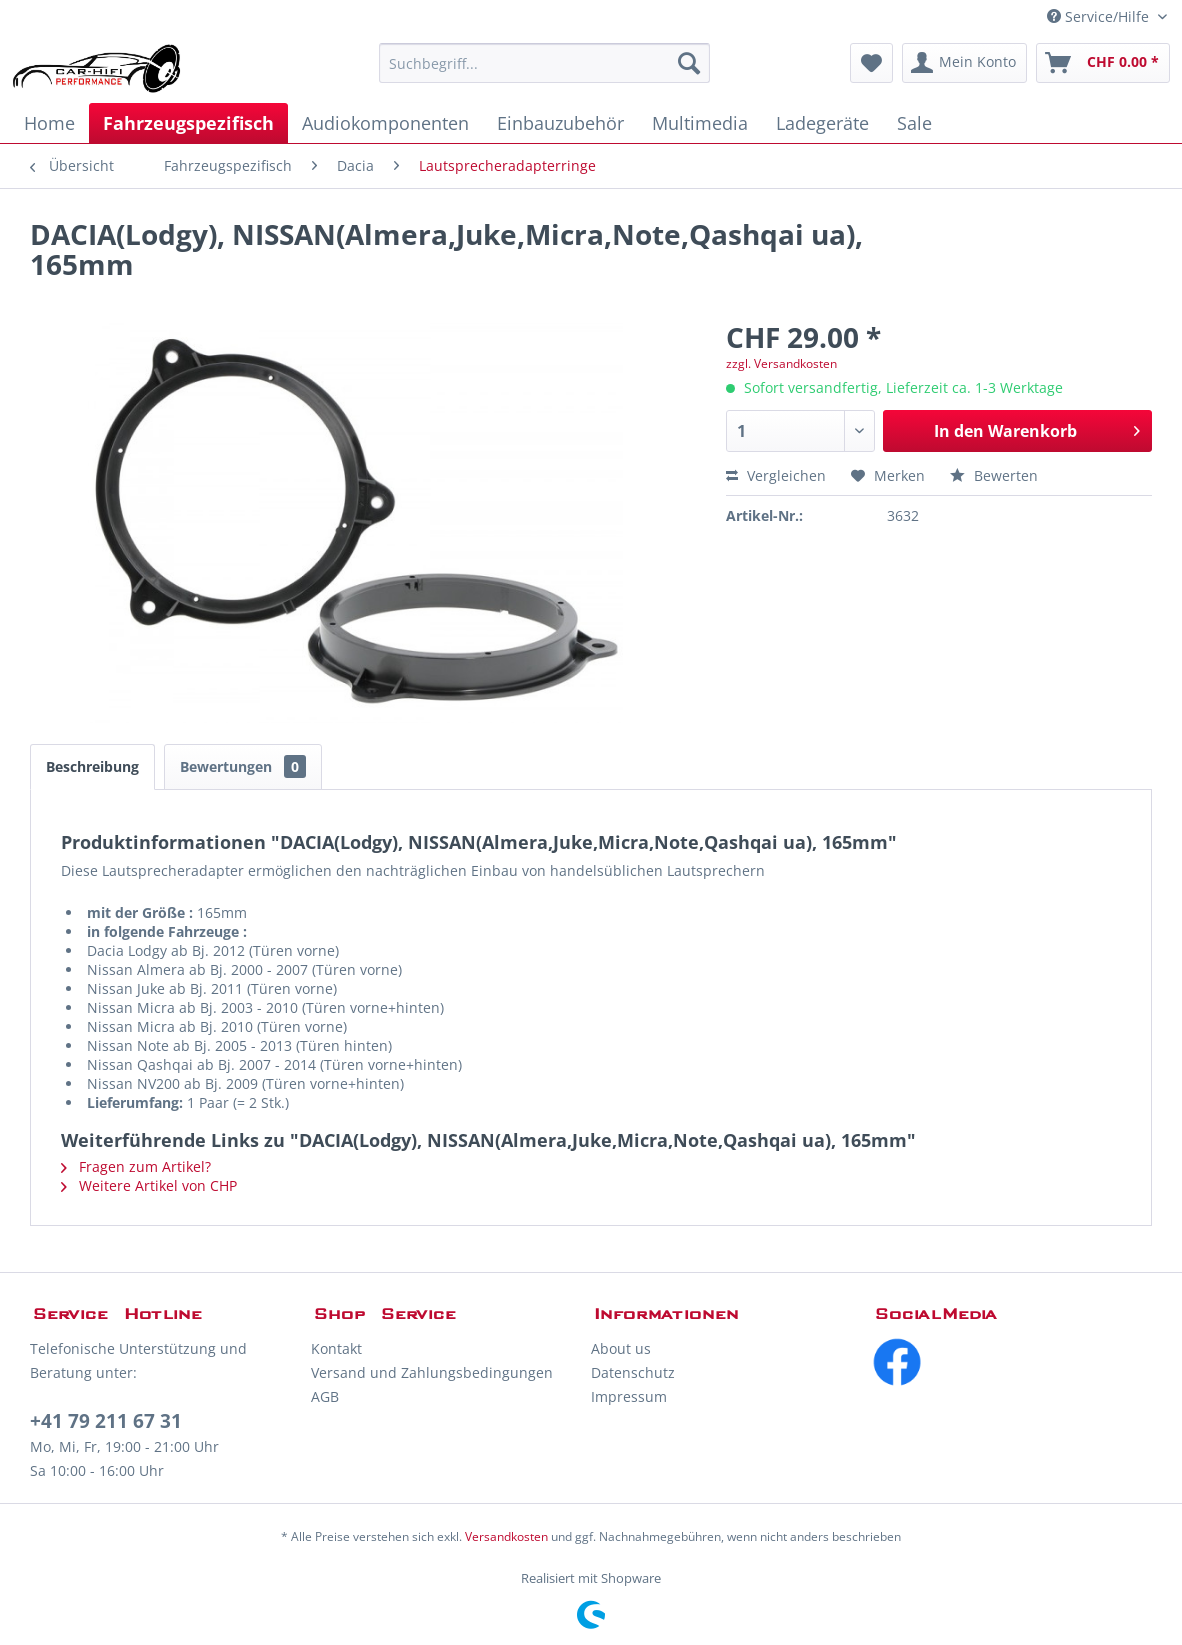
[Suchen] (689, 63)
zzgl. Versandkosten (781, 363)
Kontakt (336, 1348)
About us (621, 1348)
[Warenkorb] (1103, 63)
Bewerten (994, 475)
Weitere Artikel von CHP (149, 1185)
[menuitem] (544, 63)
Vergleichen (776, 475)
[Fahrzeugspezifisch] (188, 123)
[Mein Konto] (964, 63)
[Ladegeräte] (822, 123)
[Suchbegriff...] (544, 63)
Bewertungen (243, 766)
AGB (325, 1396)
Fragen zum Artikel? (136, 1166)
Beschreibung (92, 766)
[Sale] (914, 123)
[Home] (49, 123)
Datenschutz (633, 1372)
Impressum (629, 1396)
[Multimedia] (700, 123)
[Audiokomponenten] (385, 123)
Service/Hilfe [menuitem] (1100, 16)
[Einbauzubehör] (560, 123)
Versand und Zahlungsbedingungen (432, 1372)
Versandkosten (506, 1536)
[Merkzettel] (871, 63)
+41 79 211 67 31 (106, 1421)
